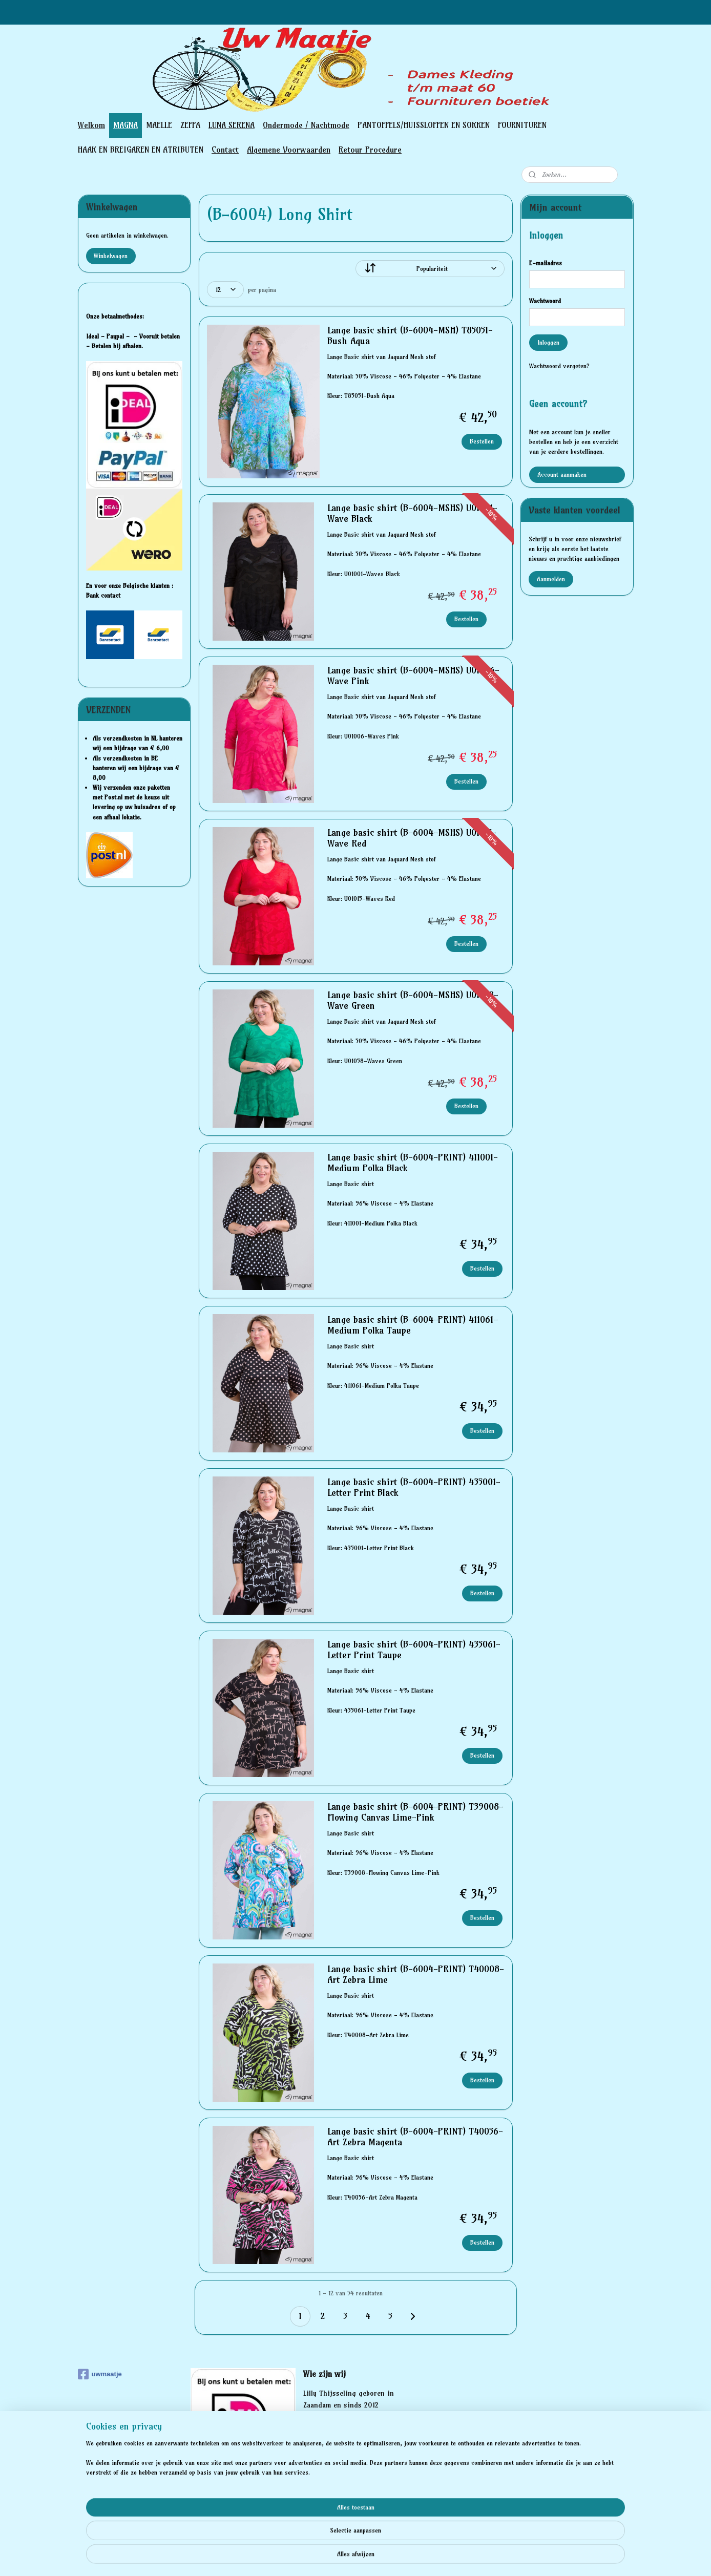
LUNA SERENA (231, 125)
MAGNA (125, 125)
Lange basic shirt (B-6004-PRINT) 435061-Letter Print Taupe (413, 1650)
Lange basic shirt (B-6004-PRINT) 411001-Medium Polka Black (412, 1163)
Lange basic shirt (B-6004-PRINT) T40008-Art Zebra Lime (415, 1974)
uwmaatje (100, 2374)
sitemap (319, 2557)
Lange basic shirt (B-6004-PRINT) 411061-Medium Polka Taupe (412, 1325)
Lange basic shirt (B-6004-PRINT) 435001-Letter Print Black (413, 1487)
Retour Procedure (370, 149)
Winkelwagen (111, 256)
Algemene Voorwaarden (288, 149)
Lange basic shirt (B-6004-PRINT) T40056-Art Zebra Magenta (415, 2137)
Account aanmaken (562, 474)
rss (339, 2557)
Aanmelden (551, 579)
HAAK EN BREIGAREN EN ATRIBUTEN (140, 149)
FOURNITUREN (522, 125)
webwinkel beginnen (374, 2557)
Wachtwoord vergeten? (559, 366)
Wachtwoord (545, 301)
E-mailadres (545, 263)
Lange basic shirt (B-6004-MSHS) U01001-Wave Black (412, 513)
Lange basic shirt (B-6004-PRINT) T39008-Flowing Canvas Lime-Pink (415, 1812)
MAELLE (159, 125)
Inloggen (548, 342)
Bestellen (482, 441)
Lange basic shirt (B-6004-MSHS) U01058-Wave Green (412, 1000)
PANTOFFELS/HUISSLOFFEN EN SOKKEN (424, 125)
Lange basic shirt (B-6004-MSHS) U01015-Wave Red (411, 838)
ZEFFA (190, 125)
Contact (225, 149)
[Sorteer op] (430, 269)
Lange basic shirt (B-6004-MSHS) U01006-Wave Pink (413, 676)
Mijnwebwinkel (457, 2557)
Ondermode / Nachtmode (306, 125)
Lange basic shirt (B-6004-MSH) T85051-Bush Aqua (409, 336)
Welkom (91, 125)
